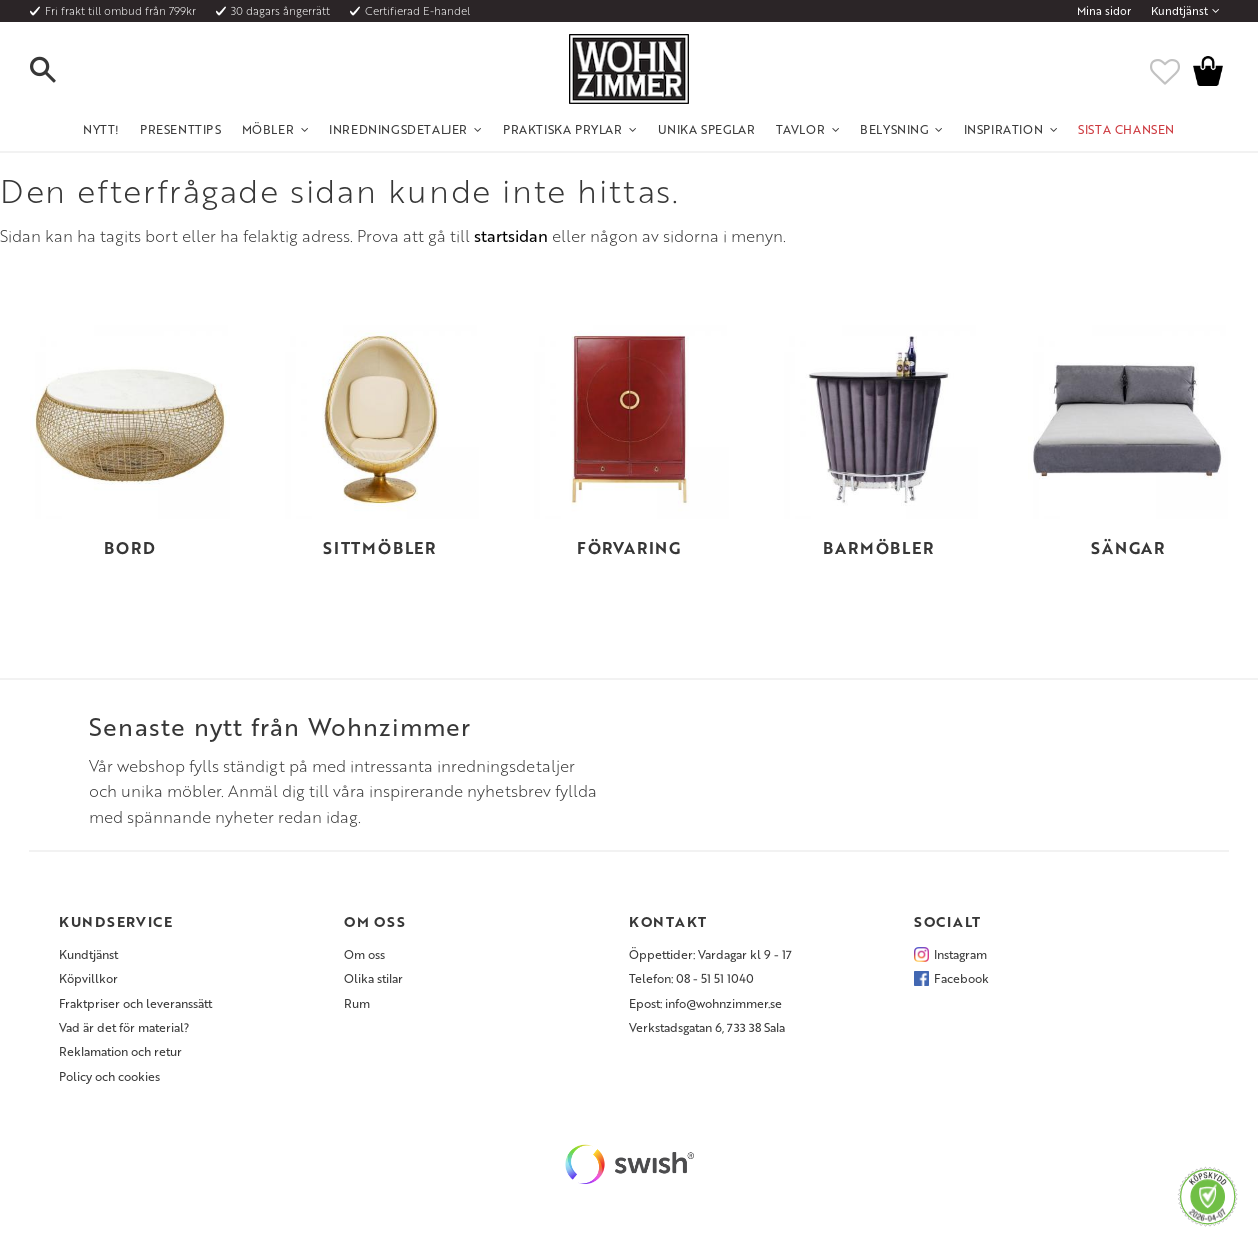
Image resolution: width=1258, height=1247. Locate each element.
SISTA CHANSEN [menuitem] (1126, 129)
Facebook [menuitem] (961, 978)
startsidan (511, 236)
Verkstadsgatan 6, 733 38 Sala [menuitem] (707, 1027)
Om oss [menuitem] (364, 954)
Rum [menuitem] (357, 1003)
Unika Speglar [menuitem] (707, 129)
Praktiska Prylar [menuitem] (563, 129)
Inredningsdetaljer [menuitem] (398, 129)
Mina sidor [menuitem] (1104, 11)
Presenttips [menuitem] (181, 129)
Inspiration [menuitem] (1004, 129)
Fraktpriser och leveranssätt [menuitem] (135, 1003)
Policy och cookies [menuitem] (109, 1076)
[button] (60, 71)
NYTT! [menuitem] (101, 129)
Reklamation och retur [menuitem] (120, 1051)
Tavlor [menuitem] (801, 129)
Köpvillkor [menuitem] (88, 978)
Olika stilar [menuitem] (373, 978)
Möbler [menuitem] (268, 129)
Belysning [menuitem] (894, 129)
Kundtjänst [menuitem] (1179, 11)
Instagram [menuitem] (960, 954)
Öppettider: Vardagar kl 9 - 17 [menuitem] (710, 954)
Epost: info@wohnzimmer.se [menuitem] (705, 1003)
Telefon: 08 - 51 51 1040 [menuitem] (691, 978)
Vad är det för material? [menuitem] (124, 1027)
